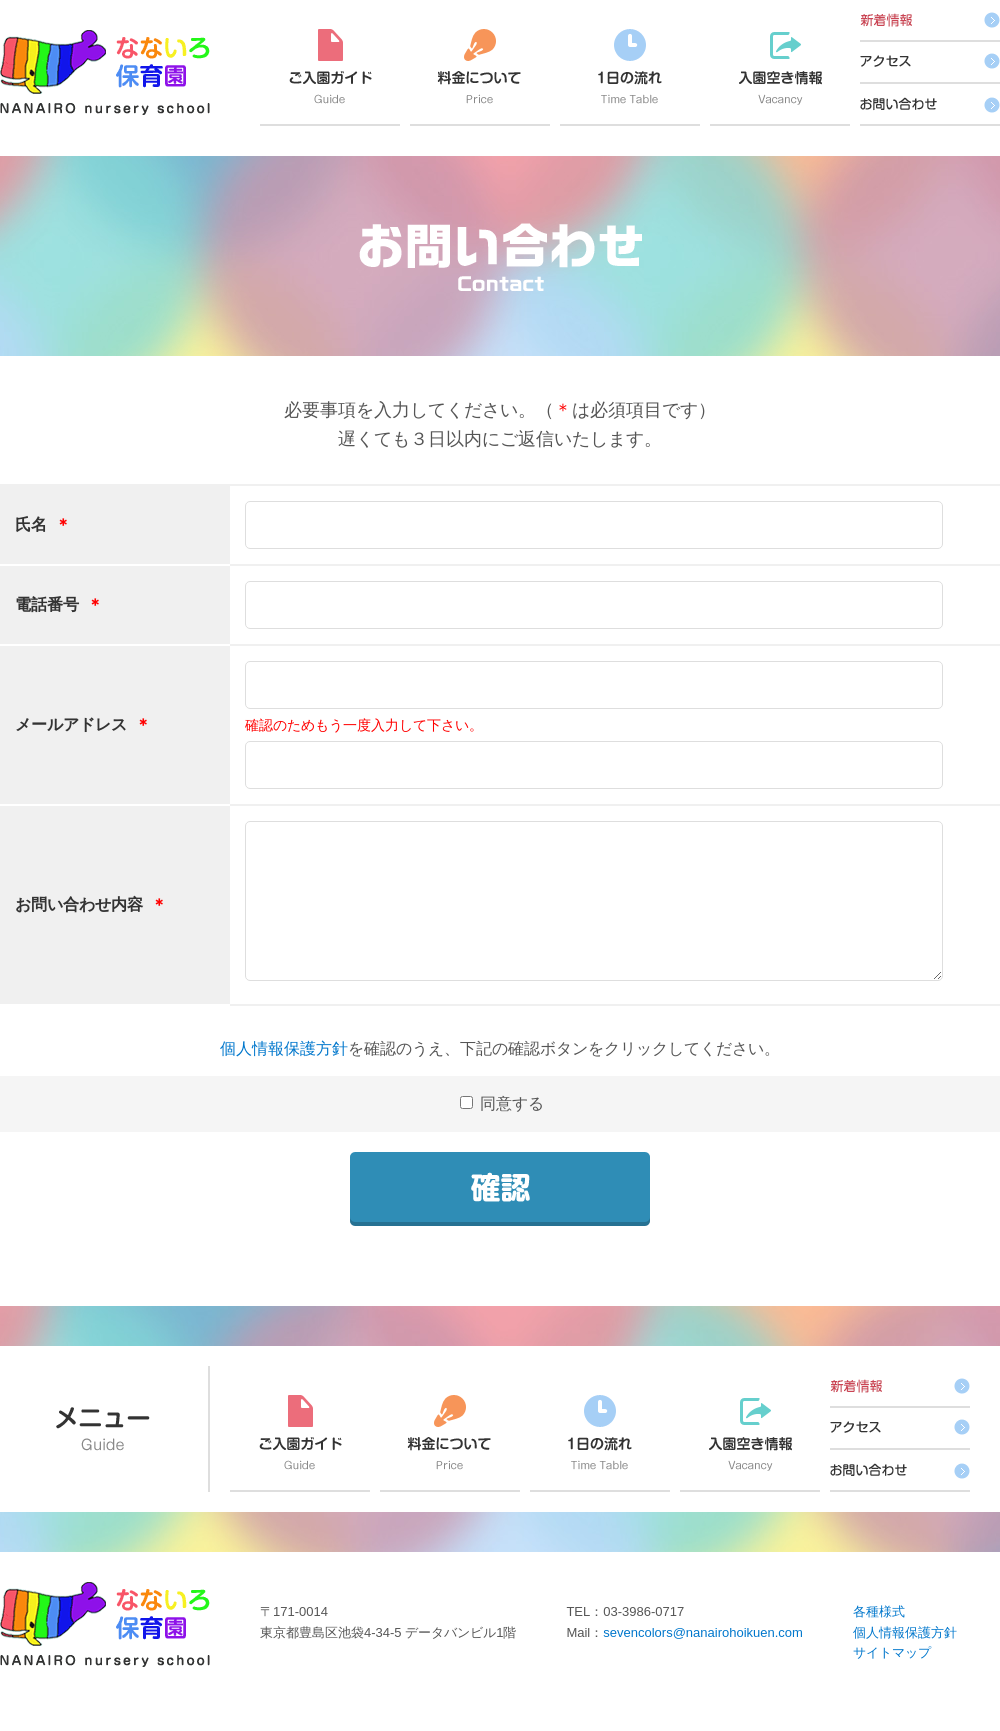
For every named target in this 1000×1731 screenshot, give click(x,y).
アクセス (930, 63)
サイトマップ (892, 1676)
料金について (480, 77)
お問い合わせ (930, 105)
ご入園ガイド (330, 77)
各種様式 (879, 1635)
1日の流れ (630, 77)
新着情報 (930, 21)
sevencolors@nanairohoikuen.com (703, 1656)
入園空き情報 (780, 77)
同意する (510, 1127)
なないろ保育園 (105, 72)
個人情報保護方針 (284, 1072)
